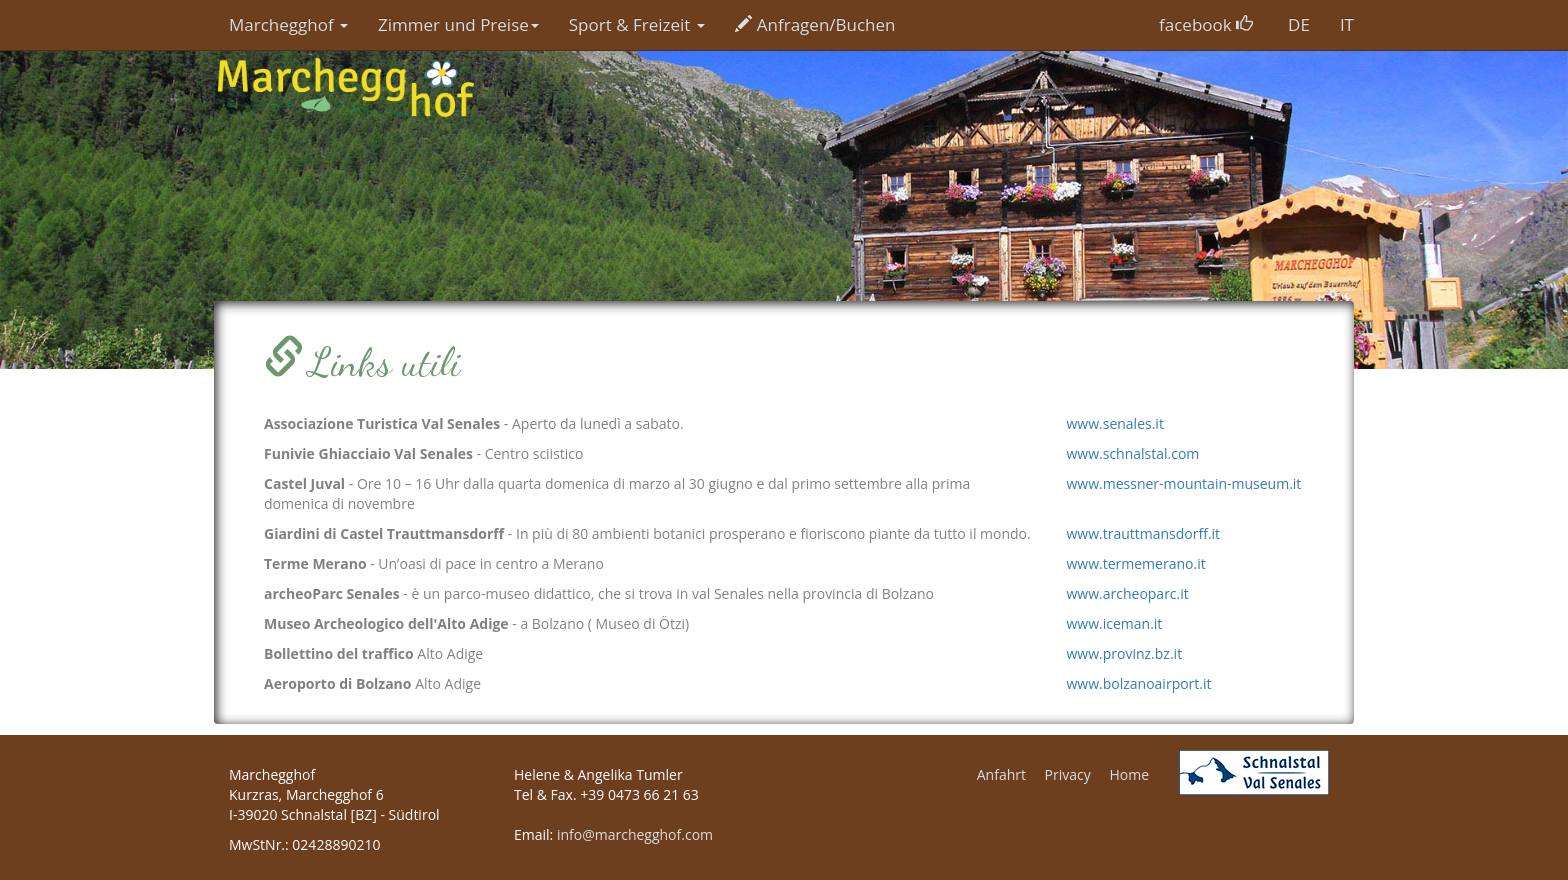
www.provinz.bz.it (1125, 653)
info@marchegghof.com (635, 834)
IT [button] (1347, 24)
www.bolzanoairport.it (1139, 683)
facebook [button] (1206, 24)
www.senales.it (1115, 423)
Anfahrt (1001, 774)
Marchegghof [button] (288, 24)
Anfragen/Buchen (815, 24)
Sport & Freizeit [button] (637, 24)
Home (1129, 774)
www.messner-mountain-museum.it (1184, 483)
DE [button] (1299, 24)
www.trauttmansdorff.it (1144, 533)
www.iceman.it (1115, 623)
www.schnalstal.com (1133, 453)
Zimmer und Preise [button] (458, 24)
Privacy (1068, 774)
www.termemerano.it (1136, 563)
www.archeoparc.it (1128, 593)
